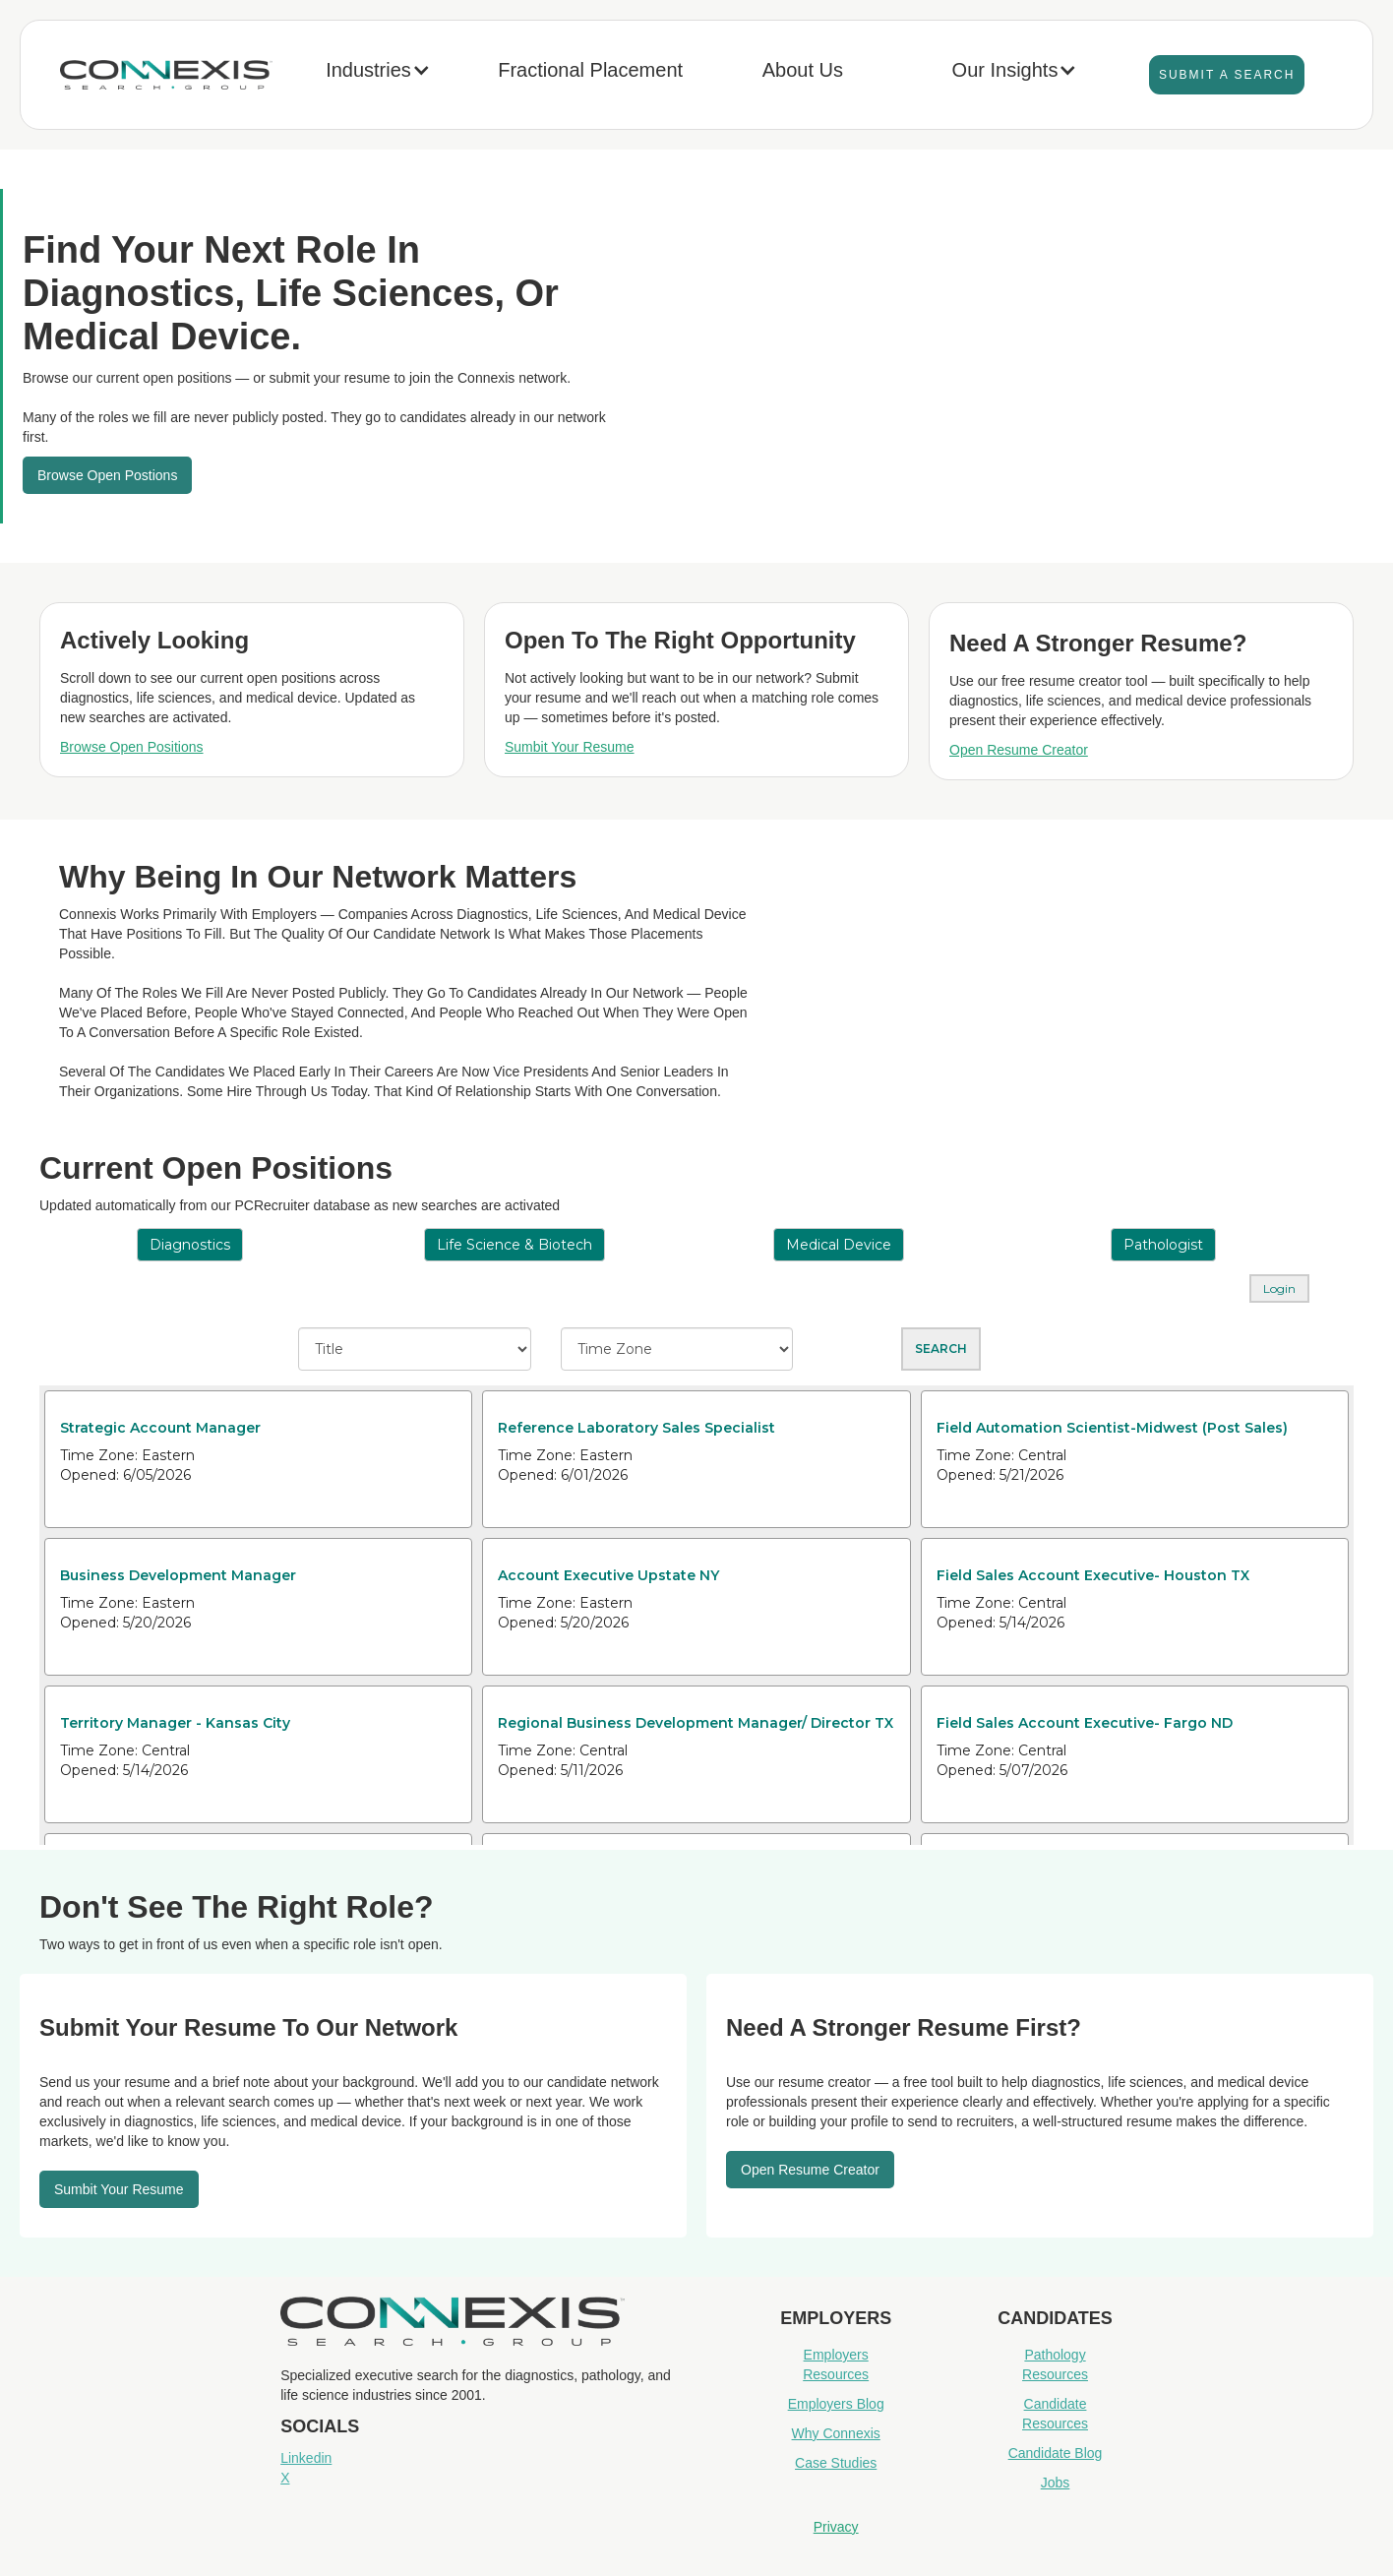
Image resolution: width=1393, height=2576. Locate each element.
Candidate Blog (1055, 2453)
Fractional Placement (590, 70)
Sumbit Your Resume (570, 747)
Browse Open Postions (107, 475)
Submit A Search (1227, 75)
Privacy (836, 2527)
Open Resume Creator (1018, 750)
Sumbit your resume (119, 2189)
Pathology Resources (1055, 2364)
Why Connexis (836, 2433)
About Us (802, 70)
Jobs (1055, 2482)
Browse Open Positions (132, 747)
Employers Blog (836, 2404)
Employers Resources (836, 2364)
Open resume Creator (810, 2169)
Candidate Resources (1055, 2413)
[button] (378, 74)
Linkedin (306, 2458)
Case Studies (836, 2463)
